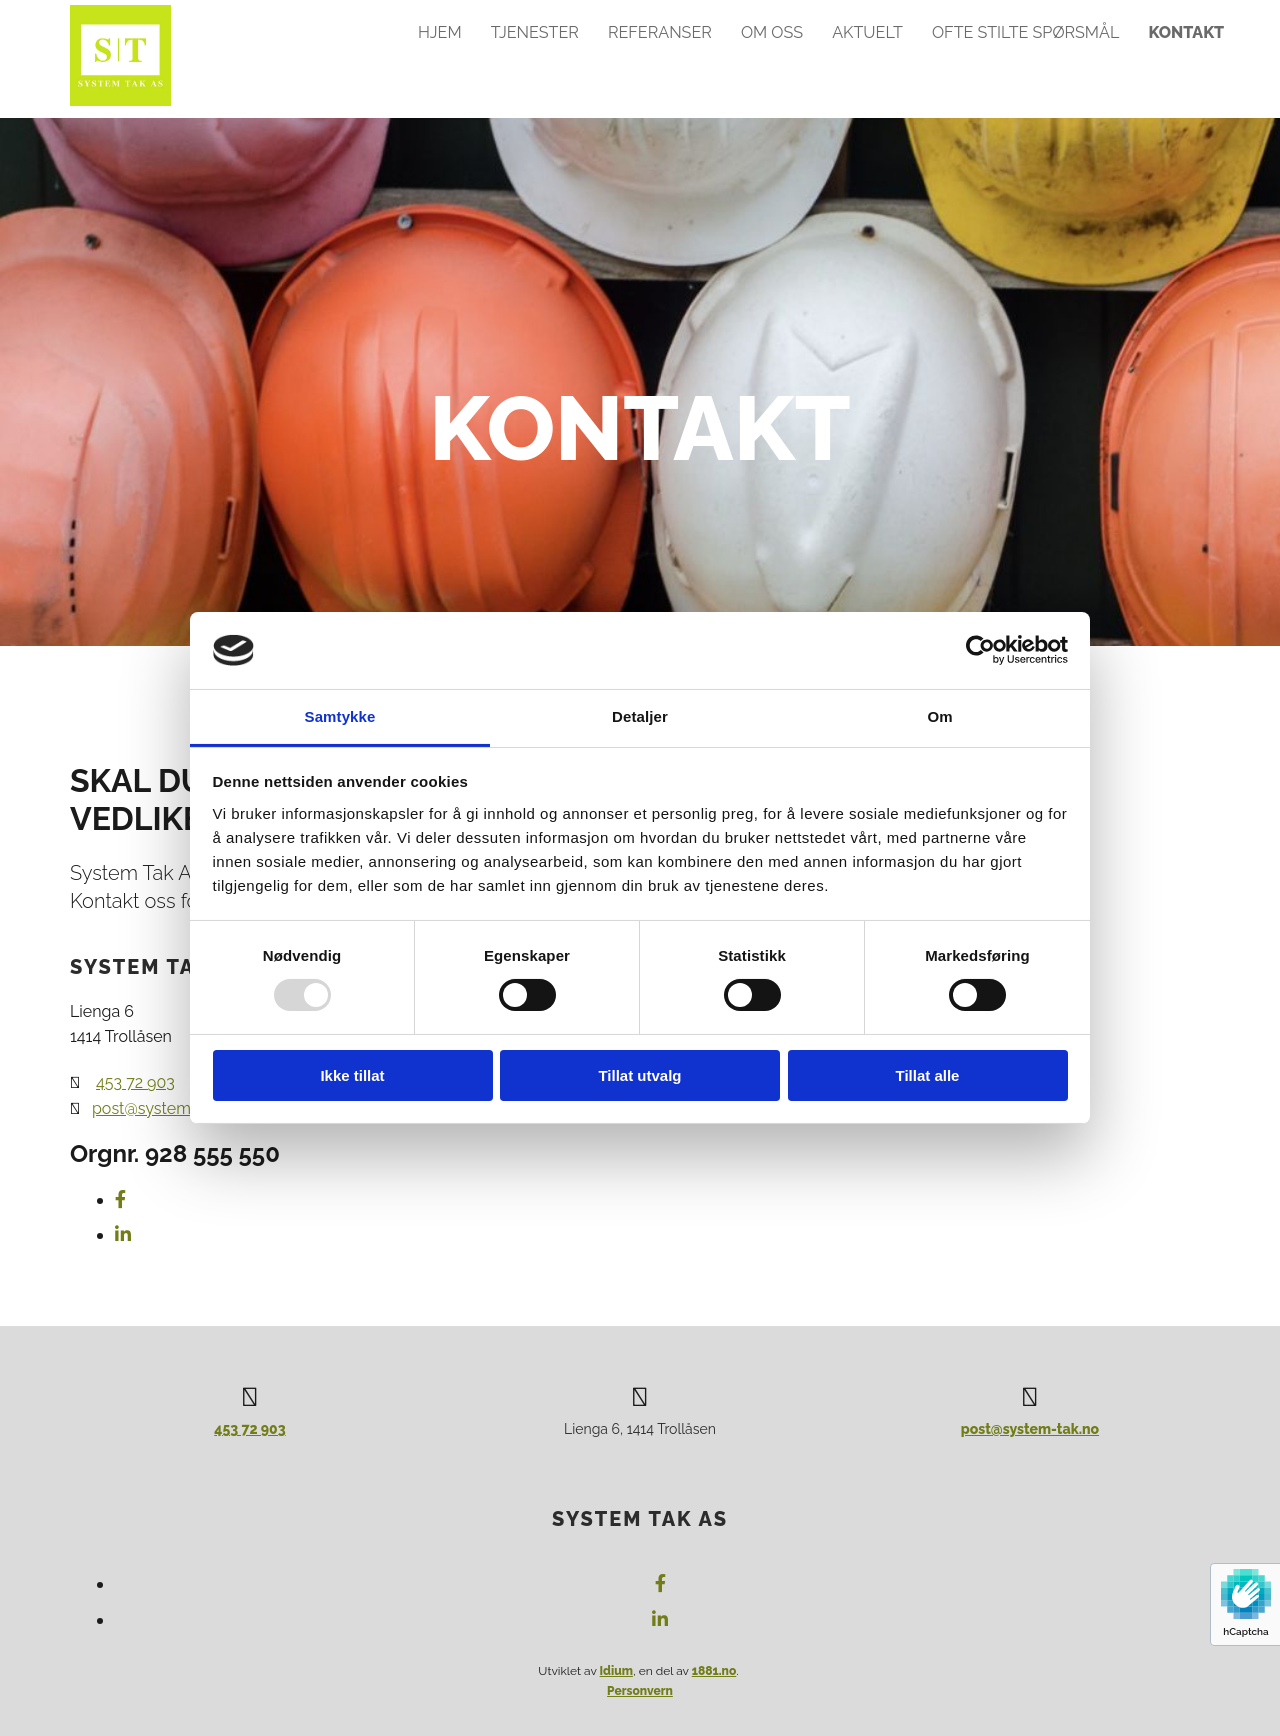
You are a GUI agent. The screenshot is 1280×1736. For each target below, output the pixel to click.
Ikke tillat (352, 1075)
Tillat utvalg (639, 1075)
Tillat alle (928, 1075)
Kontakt (1187, 32)
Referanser (661, 32)
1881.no (714, 1671)
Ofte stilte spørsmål (1027, 32)
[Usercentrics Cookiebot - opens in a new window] (980, 650)
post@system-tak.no (1030, 1429)
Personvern (640, 1691)
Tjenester (536, 32)
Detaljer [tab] (640, 716)
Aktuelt (869, 32)
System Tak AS (640, 1519)
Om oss (774, 32)
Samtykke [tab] (340, 716)
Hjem (440, 32)
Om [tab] (939, 716)
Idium (616, 1671)
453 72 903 (135, 1082)
